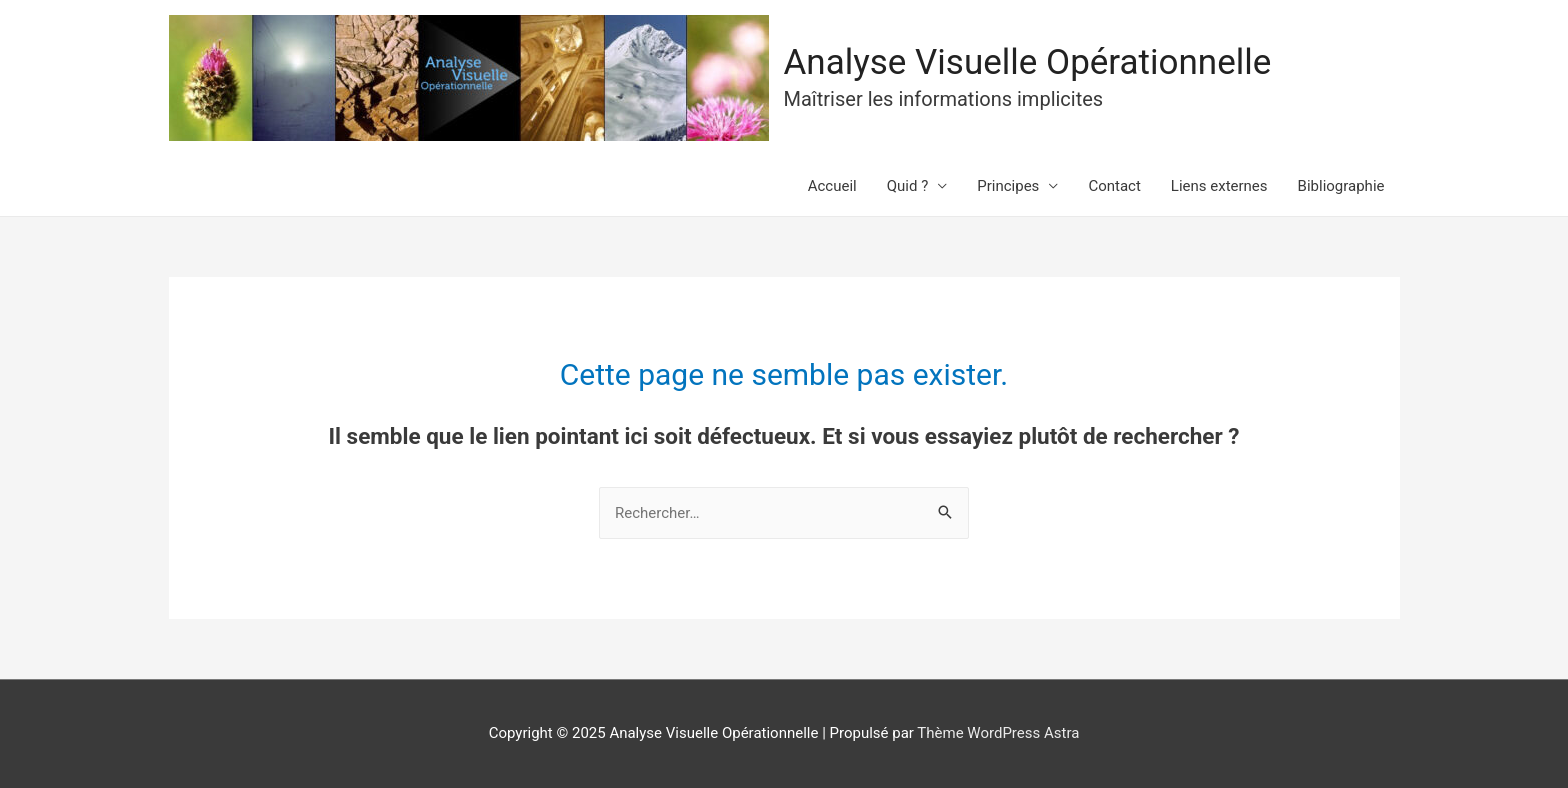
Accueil (832, 186)
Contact (1114, 186)
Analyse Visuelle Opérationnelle (1028, 62)
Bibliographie (1341, 186)
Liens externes (1219, 186)
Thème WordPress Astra (998, 733)
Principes (1008, 186)
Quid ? (908, 186)
